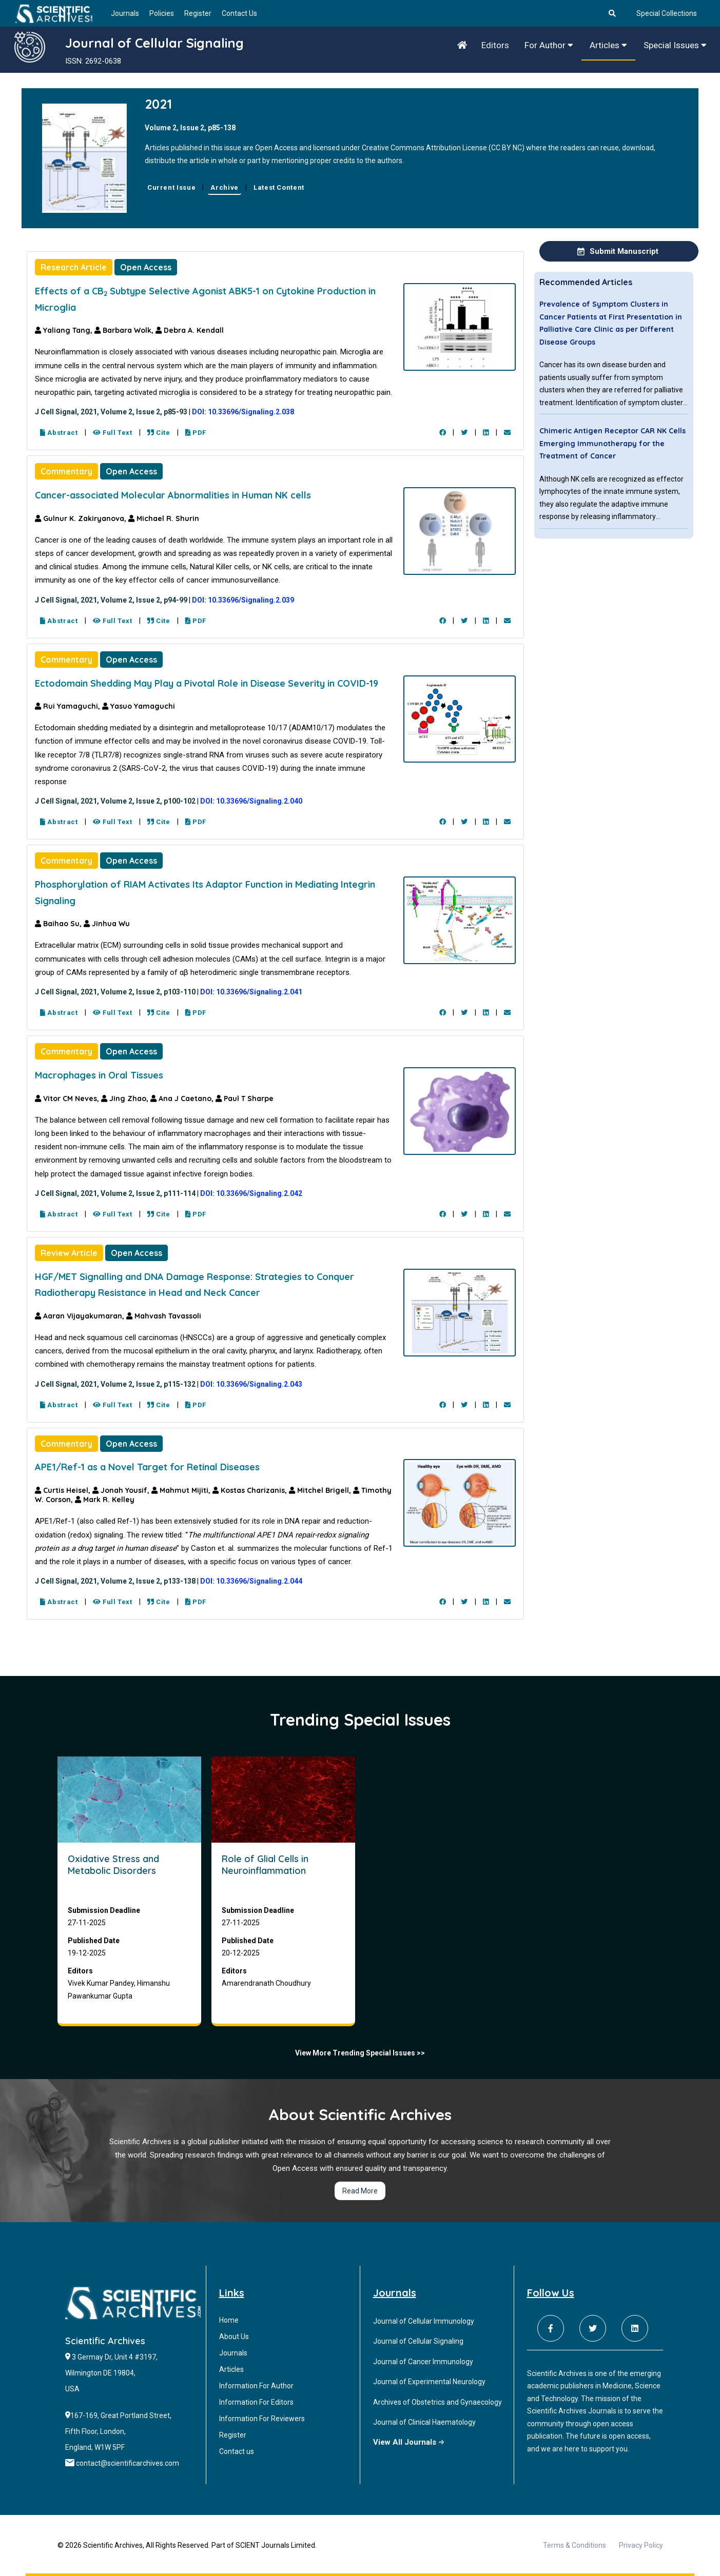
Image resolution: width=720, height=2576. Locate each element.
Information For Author (256, 2386)
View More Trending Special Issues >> (360, 2053)
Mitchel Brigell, (321, 1490)
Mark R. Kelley (104, 1499)
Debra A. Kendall (189, 330)
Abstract (59, 432)
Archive (224, 187)
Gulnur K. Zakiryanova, (81, 518)
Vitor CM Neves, (68, 1098)
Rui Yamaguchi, (68, 706)
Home (229, 2320)
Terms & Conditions (574, 2545)
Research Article (74, 267)
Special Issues (675, 45)
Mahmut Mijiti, (181, 1490)
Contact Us (239, 13)
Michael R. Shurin (163, 518)
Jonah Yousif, (121, 1490)
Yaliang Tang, (64, 330)
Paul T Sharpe (245, 1098)
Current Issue (171, 187)
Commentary (66, 471)
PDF (195, 432)
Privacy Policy (641, 2545)
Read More (360, 2191)
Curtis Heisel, (63, 1490)
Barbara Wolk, (124, 330)
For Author (548, 45)
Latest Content (279, 187)
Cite (158, 432)
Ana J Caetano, (183, 1098)
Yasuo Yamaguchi (138, 706)
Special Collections (666, 13)
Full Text (112, 432)
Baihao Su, (59, 923)
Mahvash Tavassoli (163, 1316)
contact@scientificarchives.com (127, 2463)
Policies (161, 13)
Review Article (69, 1253)
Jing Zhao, (125, 1098)
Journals (125, 13)
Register (197, 13)
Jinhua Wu (107, 923)
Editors (495, 45)
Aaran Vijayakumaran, (80, 1316)
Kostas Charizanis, (250, 1490)
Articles (608, 45)
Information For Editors (256, 2402)
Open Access (145, 267)
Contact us (236, 2451)
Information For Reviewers (262, 2418)
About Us (234, 2336)
